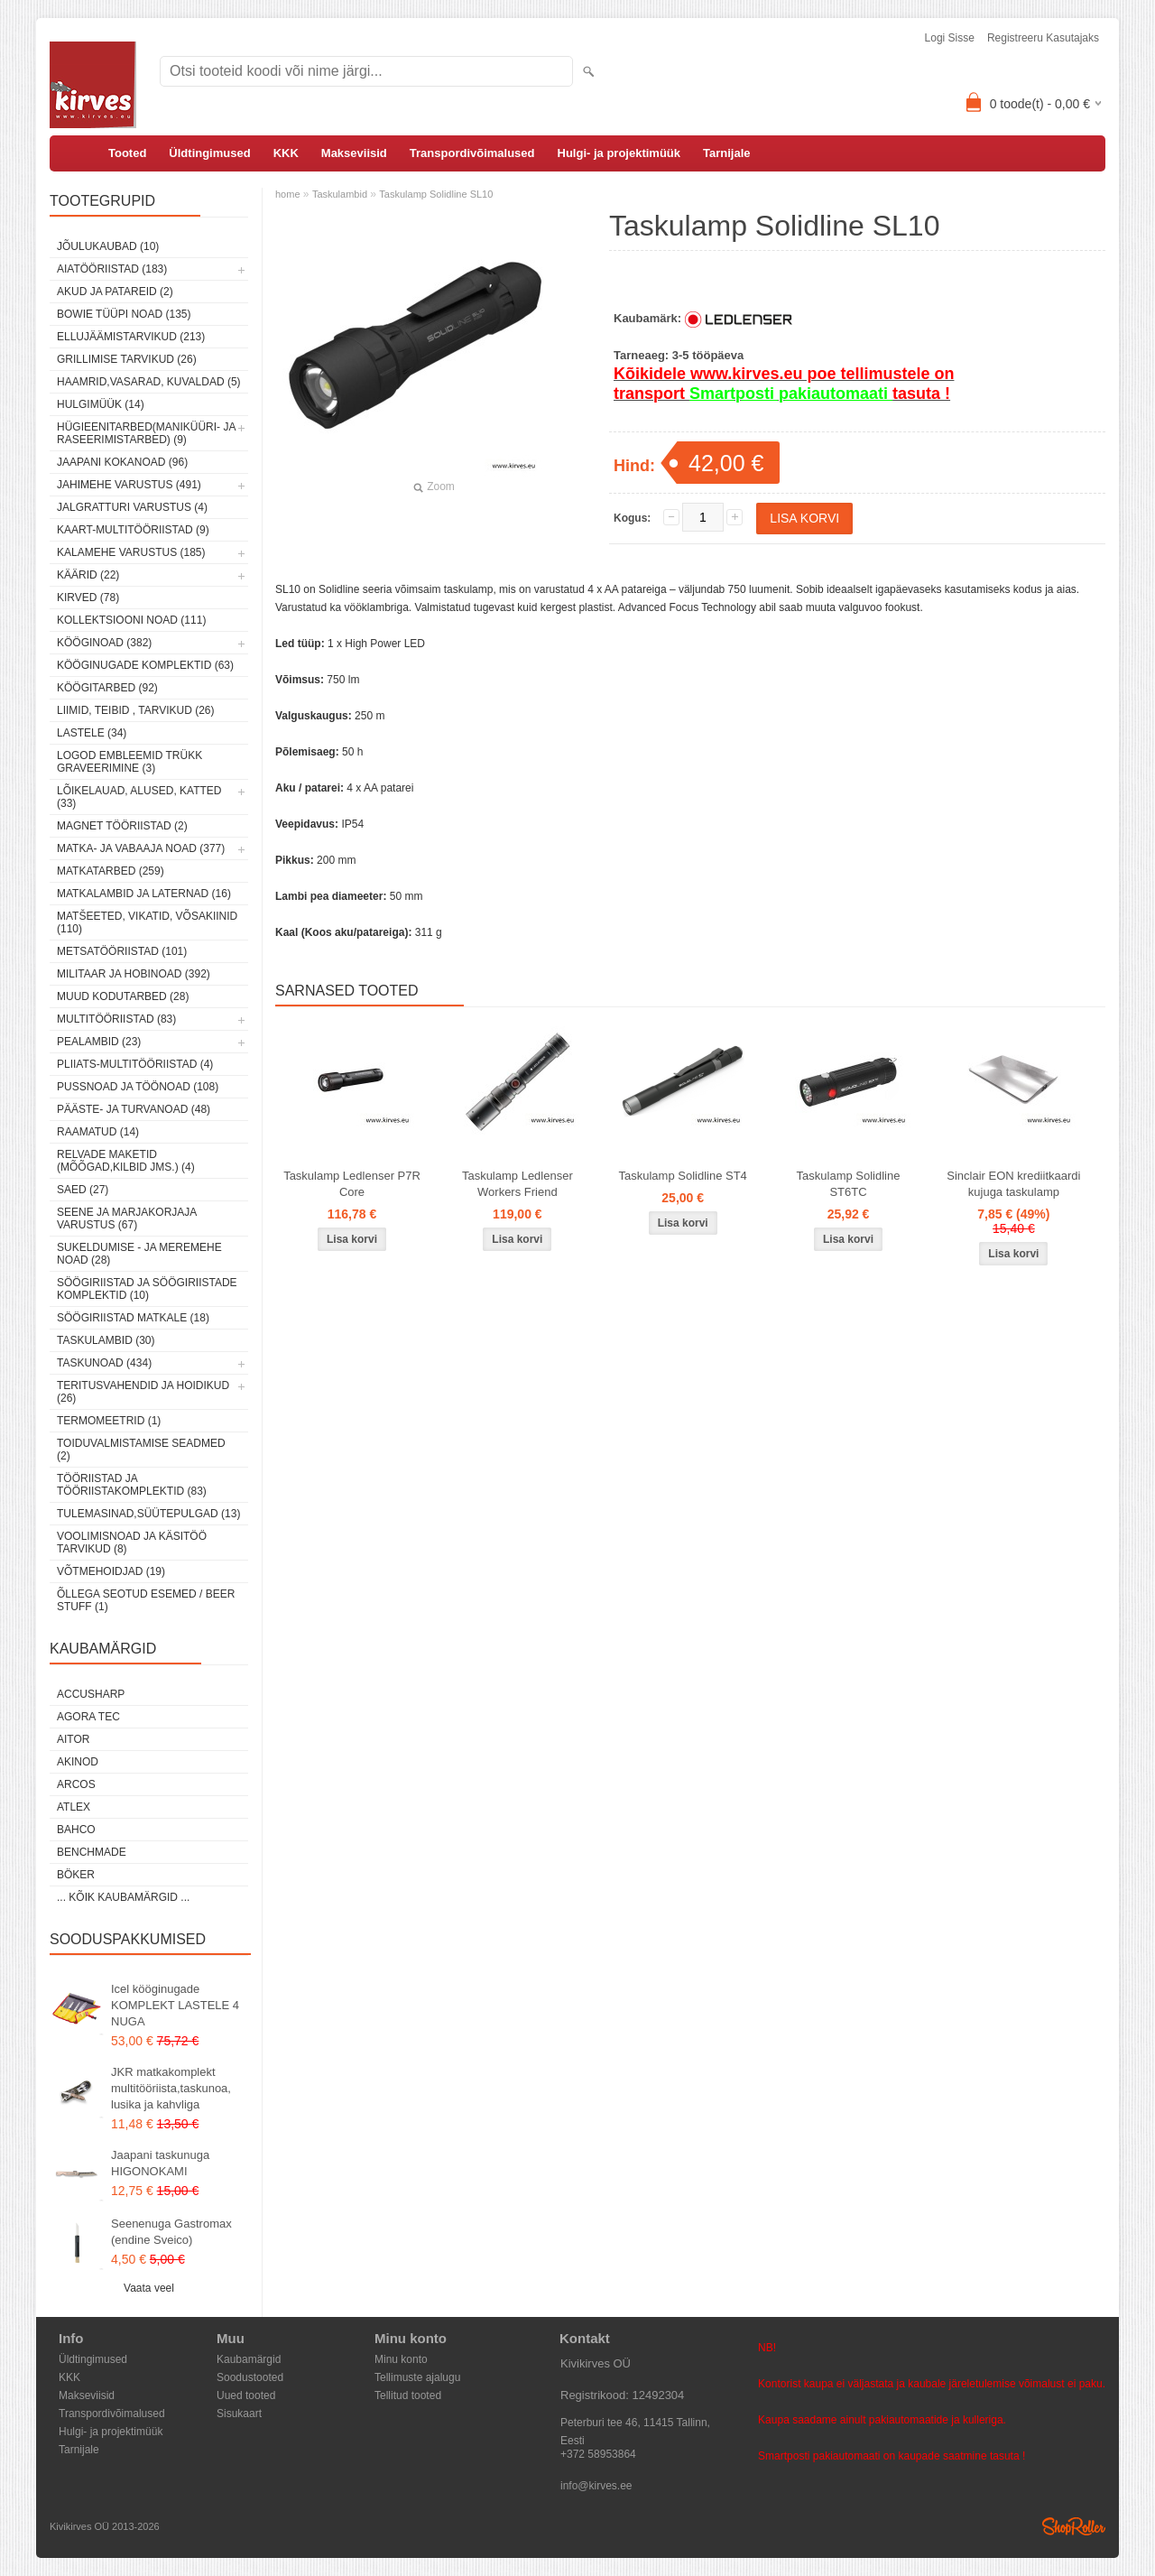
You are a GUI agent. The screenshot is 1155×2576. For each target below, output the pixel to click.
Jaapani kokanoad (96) (122, 462)
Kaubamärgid (249, 2359)
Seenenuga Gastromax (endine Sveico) (171, 2232)
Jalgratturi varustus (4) (132, 507)
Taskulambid (339, 194)
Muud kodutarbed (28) (123, 996)
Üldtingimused (209, 153)
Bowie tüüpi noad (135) (123, 314)
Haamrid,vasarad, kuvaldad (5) (149, 381)
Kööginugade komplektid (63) (145, 665)
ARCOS (76, 1784)
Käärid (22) (88, 575)
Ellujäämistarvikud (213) (131, 336)
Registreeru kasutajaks (1043, 38)
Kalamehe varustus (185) (131, 552)
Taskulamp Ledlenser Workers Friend (517, 1184)
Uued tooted (246, 2395)
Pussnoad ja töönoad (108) (137, 1086)
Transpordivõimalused (472, 153)
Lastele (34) (91, 733)
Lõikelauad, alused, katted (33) (139, 797)
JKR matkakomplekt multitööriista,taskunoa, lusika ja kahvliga (171, 2088)
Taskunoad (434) (104, 1363)
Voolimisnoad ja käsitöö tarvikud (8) (132, 1542)
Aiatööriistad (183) (112, 269)
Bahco (76, 1829)
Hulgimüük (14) (100, 404)
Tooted (127, 153)
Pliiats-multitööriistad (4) (135, 1064)
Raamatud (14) (98, 1132)
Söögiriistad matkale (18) (133, 1317)
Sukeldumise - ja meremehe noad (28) (139, 1253)
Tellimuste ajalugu (417, 2377)
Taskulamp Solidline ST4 (683, 1175)
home (287, 194)
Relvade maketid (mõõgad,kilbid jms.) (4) (126, 1160)
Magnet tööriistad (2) (122, 826)
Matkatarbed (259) (110, 871)
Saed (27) (82, 1189)
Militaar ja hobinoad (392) (133, 974)
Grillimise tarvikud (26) (127, 359)
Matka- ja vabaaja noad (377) (141, 848)
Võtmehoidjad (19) (111, 1571)
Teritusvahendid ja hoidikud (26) (143, 1391)
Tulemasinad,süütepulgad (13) (148, 1513)
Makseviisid (354, 153)
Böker (76, 1874)
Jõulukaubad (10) (108, 246)
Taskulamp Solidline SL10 (436, 194)
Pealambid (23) (99, 1041)
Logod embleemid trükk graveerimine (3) (129, 761)
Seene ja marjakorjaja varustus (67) (127, 1218)
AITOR (73, 1739)
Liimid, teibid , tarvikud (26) (136, 710)
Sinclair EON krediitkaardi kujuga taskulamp (1013, 1184)
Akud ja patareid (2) (115, 291)
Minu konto (401, 2359)
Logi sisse (950, 38)
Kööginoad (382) (104, 642)
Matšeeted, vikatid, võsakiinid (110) (147, 922)
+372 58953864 (598, 2454)
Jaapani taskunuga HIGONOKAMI (160, 2163)
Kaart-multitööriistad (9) (133, 530)
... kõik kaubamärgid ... (123, 1897)
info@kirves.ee (596, 2485)
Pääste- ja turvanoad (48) (133, 1109)
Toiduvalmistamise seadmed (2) (141, 1449)
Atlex (73, 1807)
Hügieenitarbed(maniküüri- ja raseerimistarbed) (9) (146, 433)
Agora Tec (88, 1716)
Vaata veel (149, 2288)
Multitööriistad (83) (116, 1019)
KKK (286, 153)
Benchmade (91, 1852)
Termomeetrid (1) (109, 1420)
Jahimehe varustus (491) (129, 484)
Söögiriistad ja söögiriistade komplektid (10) (147, 1289)
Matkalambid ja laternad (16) (144, 893)
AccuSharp (91, 1694)
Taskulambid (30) (105, 1340)
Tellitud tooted (407, 2395)
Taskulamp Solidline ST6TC (849, 1184)
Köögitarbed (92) (107, 687)
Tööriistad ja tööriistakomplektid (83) (132, 1484)
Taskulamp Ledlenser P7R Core (351, 1184)
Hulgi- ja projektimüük (619, 153)
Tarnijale (727, 153)
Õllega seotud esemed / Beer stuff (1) (146, 1600)
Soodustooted (250, 2377)
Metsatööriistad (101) (122, 951)
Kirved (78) (88, 597)
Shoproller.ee (1073, 2526)
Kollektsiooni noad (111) (131, 620)
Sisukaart (239, 2413)
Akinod (77, 1762)
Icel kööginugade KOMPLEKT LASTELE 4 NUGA (175, 2005)
